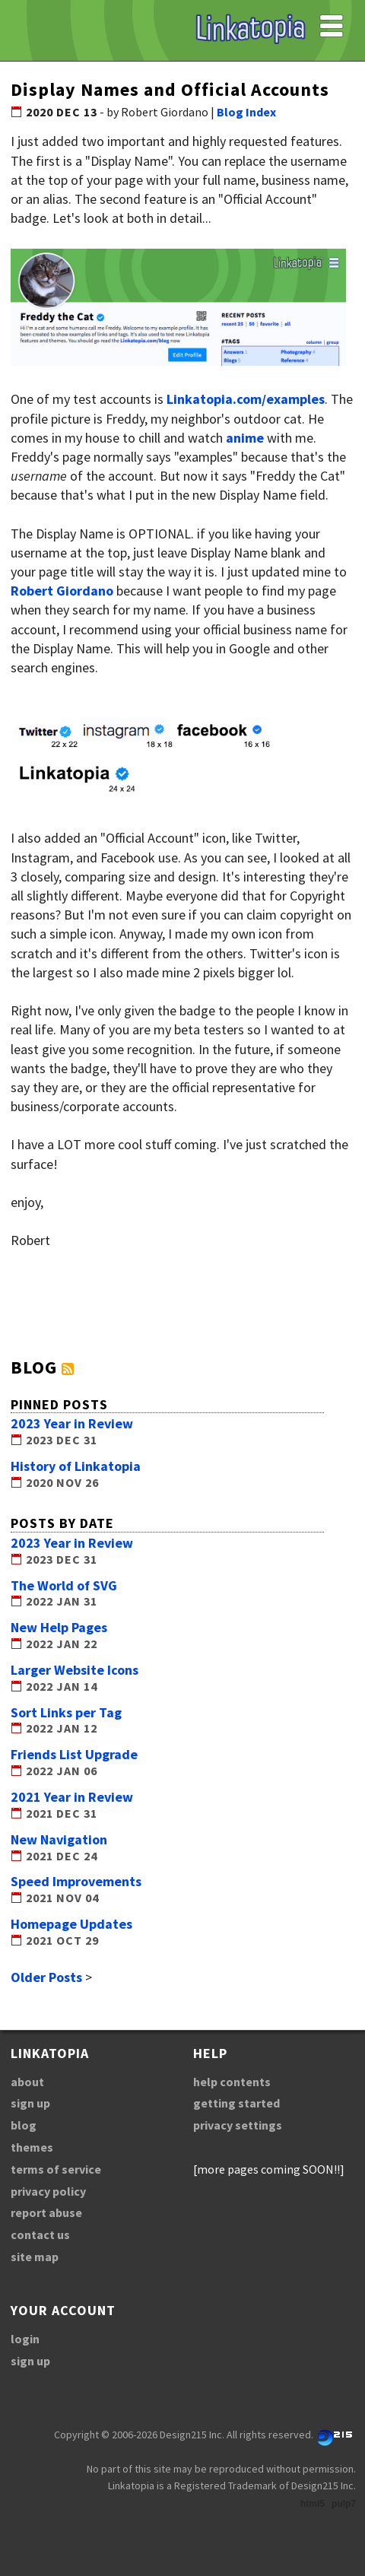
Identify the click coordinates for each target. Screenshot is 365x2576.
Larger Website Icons (74, 1670)
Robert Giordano (62, 590)
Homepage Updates (71, 1924)
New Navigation (59, 1839)
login (25, 2338)
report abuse (46, 2212)
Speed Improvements (76, 1881)
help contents (232, 2081)
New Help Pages (59, 1627)
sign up (30, 2103)
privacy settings (237, 2125)
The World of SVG (64, 1585)
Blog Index (246, 111)
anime (245, 437)
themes (32, 2147)
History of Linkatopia (76, 1466)
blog (23, 2125)
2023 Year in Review (72, 1423)
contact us (40, 2234)
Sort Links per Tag (66, 1712)
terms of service (56, 2169)
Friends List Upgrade (74, 1754)
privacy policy (48, 2191)
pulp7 (344, 2503)
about (27, 2081)
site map (35, 2256)
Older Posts (46, 1977)
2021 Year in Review (72, 1797)
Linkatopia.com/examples (246, 399)
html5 (312, 2503)
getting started (236, 2103)
